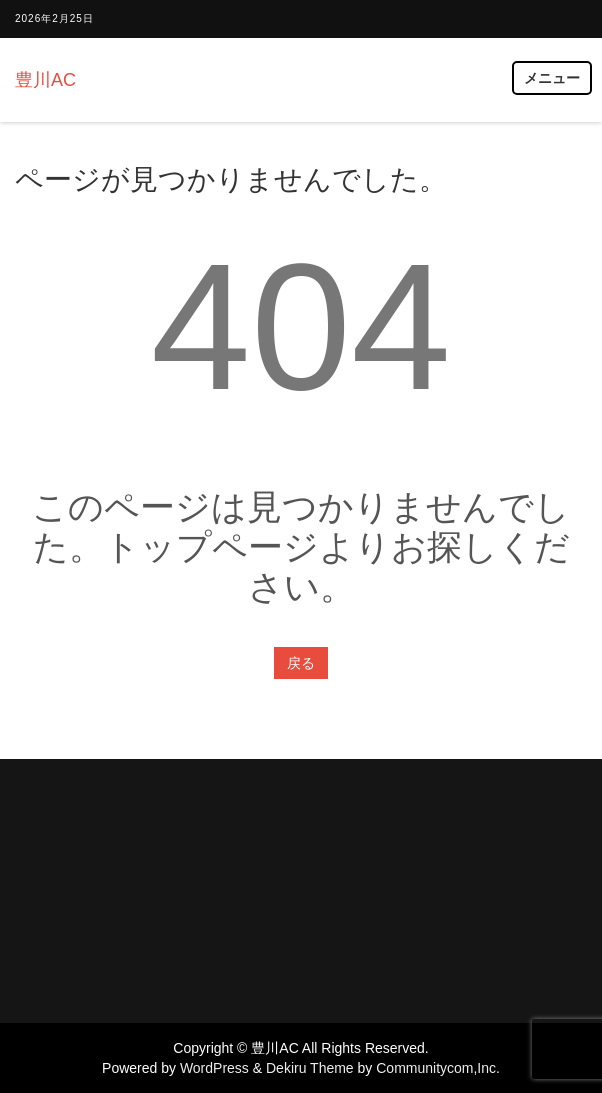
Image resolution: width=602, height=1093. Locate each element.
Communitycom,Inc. (438, 1068)
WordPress (214, 1068)
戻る (301, 663)
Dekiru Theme (310, 1068)
